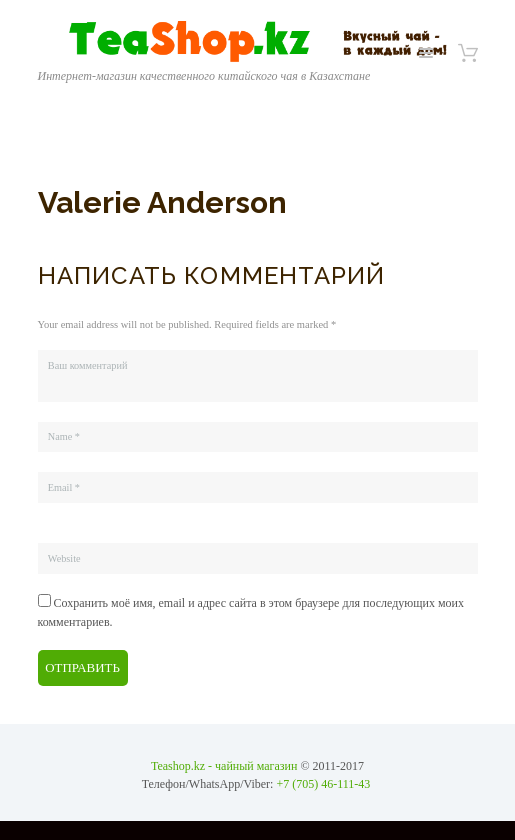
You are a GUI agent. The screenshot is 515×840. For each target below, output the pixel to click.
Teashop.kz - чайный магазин (224, 766)
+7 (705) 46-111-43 (323, 784)
